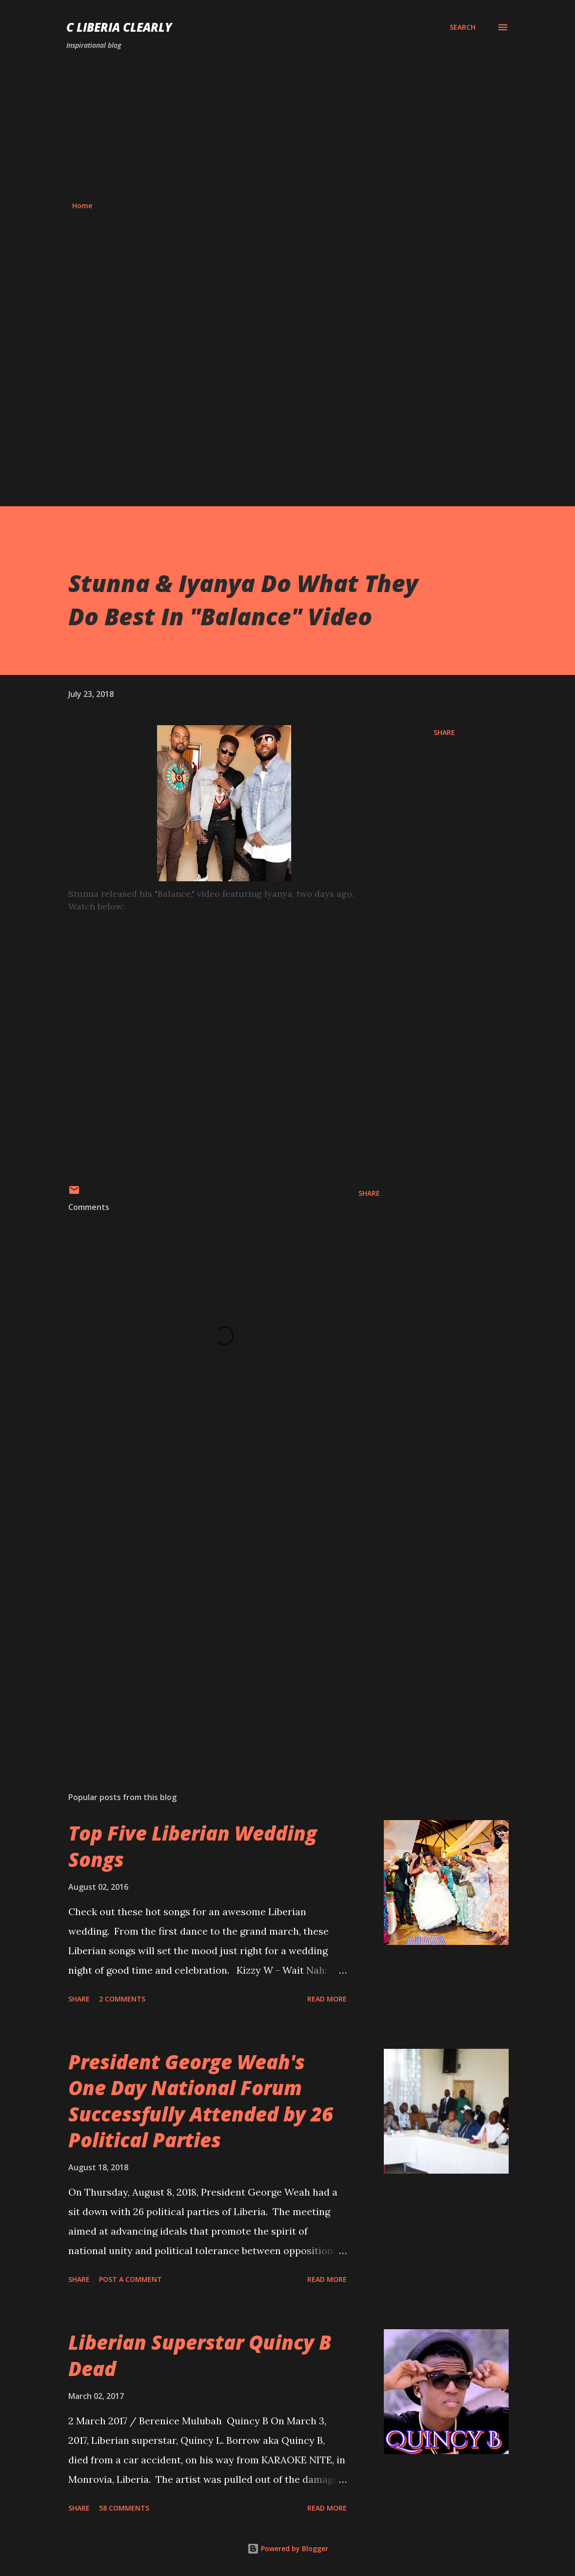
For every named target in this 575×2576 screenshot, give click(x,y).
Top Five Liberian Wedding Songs (192, 1846)
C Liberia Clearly (119, 27)
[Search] (463, 27)
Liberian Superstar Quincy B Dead (199, 2355)
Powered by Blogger (287, 2548)
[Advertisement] (287, 126)
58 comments (124, 2508)
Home (82, 205)
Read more (327, 1998)
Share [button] (444, 732)
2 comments (122, 1998)
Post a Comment (130, 2279)
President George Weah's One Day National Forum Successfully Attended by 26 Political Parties (200, 2100)
